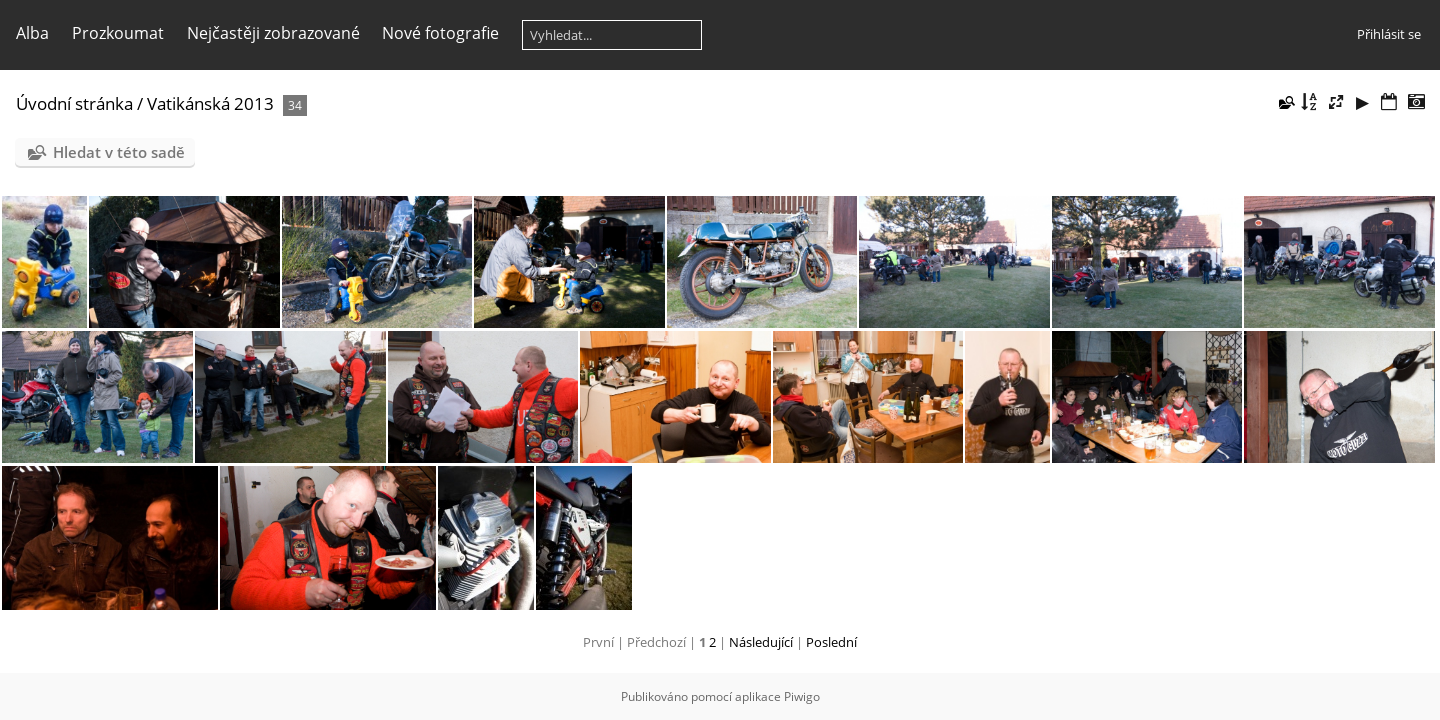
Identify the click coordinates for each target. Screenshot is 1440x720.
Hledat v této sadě (119, 152)
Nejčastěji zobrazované (273, 33)
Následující (761, 642)
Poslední (831, 642)
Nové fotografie (440, 33)
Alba (32, 33)
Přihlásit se (1389, 34)
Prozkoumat (118, 33)
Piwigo (802, 696)
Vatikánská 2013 (210, 103)
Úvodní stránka (74, 103)
